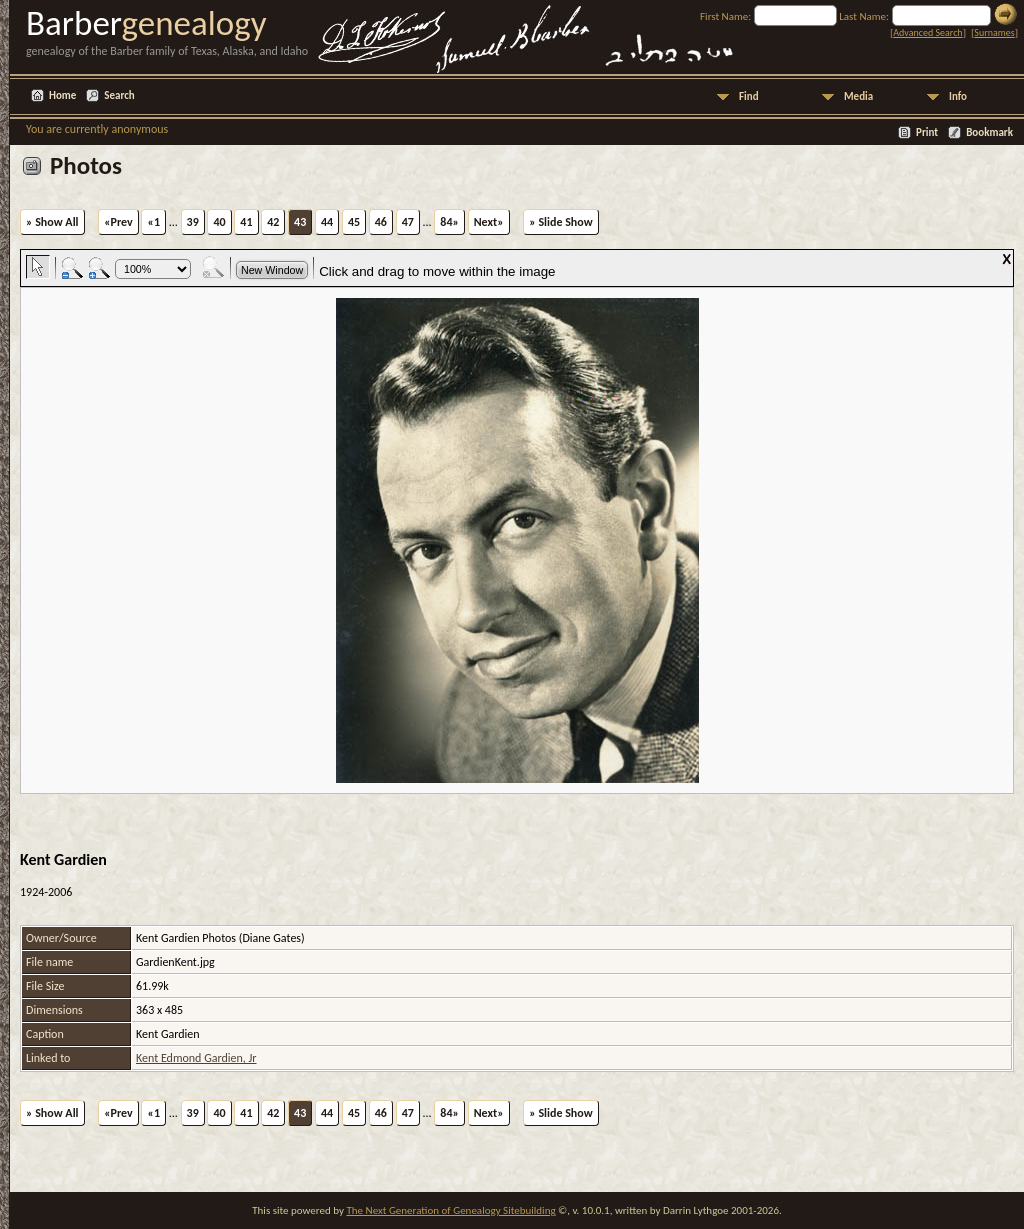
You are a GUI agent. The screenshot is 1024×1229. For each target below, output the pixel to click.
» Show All (52, 222)
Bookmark (989, 132)
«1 (153, 222)
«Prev (118, 222)
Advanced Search (927, 32)
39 (193, 222)
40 (219, 222)
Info (958, 96)
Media (858, 96)
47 (408, 222)
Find (749, 96)
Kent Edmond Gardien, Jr (196, 1058)
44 (327, 222)
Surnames (994, 32)
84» (449, 222)
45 (354, 222)
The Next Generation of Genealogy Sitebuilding (450, 1210)
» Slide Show (560, 222)
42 (273, 222)
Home (62, 95)
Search (119, 95)
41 (246, 222)
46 (381, 222)
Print (927, 132)
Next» (489, 222)
